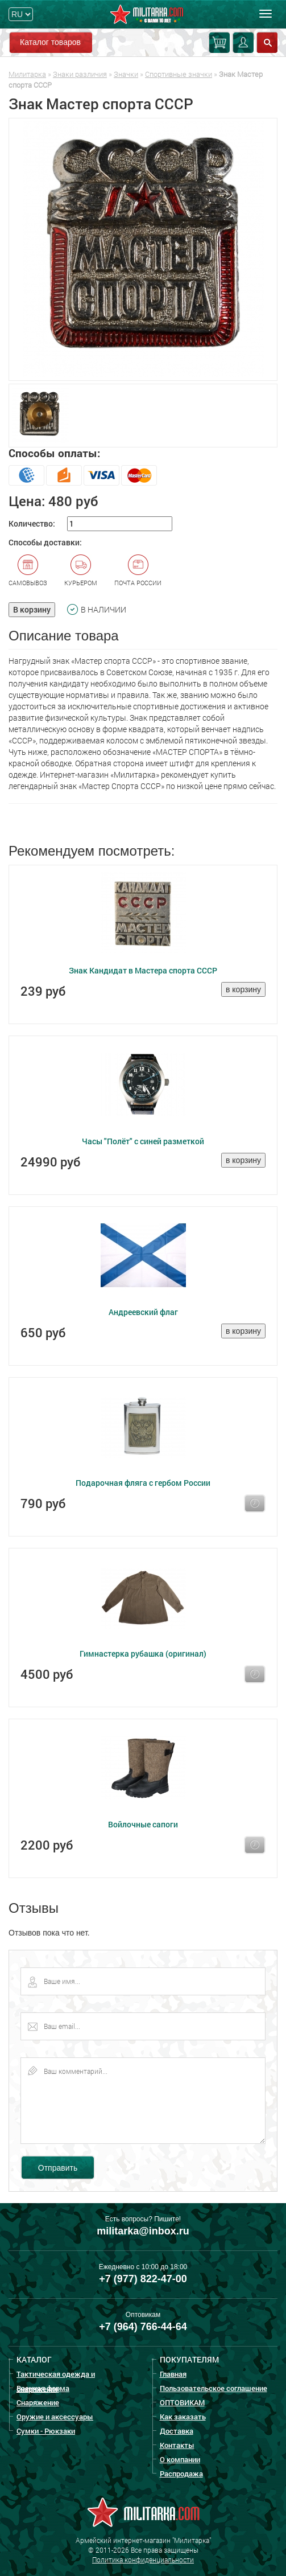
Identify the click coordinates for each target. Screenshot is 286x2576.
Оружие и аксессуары (54, 2416)
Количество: (32, 523)
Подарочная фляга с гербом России (143, 1482)
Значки (126, 74)
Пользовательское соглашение (213, 2388)
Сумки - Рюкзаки (45, 2431)
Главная (173, 2374)
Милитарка (27, 74)
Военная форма (42, 2388)
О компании (180, 2459)
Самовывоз (28, 570)
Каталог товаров (50, 42)
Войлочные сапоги (143, 1824)
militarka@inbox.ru (143, 2231)
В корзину (32, 609)
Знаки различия (80, 74)
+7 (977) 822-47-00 (143, 2279)
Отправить (57, 2167)
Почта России (137, 570)
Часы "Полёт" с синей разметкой (143, 1141)
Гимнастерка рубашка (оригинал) (143, 1653)
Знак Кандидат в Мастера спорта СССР (143, 970)
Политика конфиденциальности (143, 2559)
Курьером (80, 570)
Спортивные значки (178, 74)
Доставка (176, 2431)
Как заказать (183, 2416)
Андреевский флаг (143, 1312)
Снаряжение (37, 2402)
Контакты (177, 2445)
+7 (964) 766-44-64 (143, 2326)
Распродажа (181, 2473)
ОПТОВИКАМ (182, 2402)
